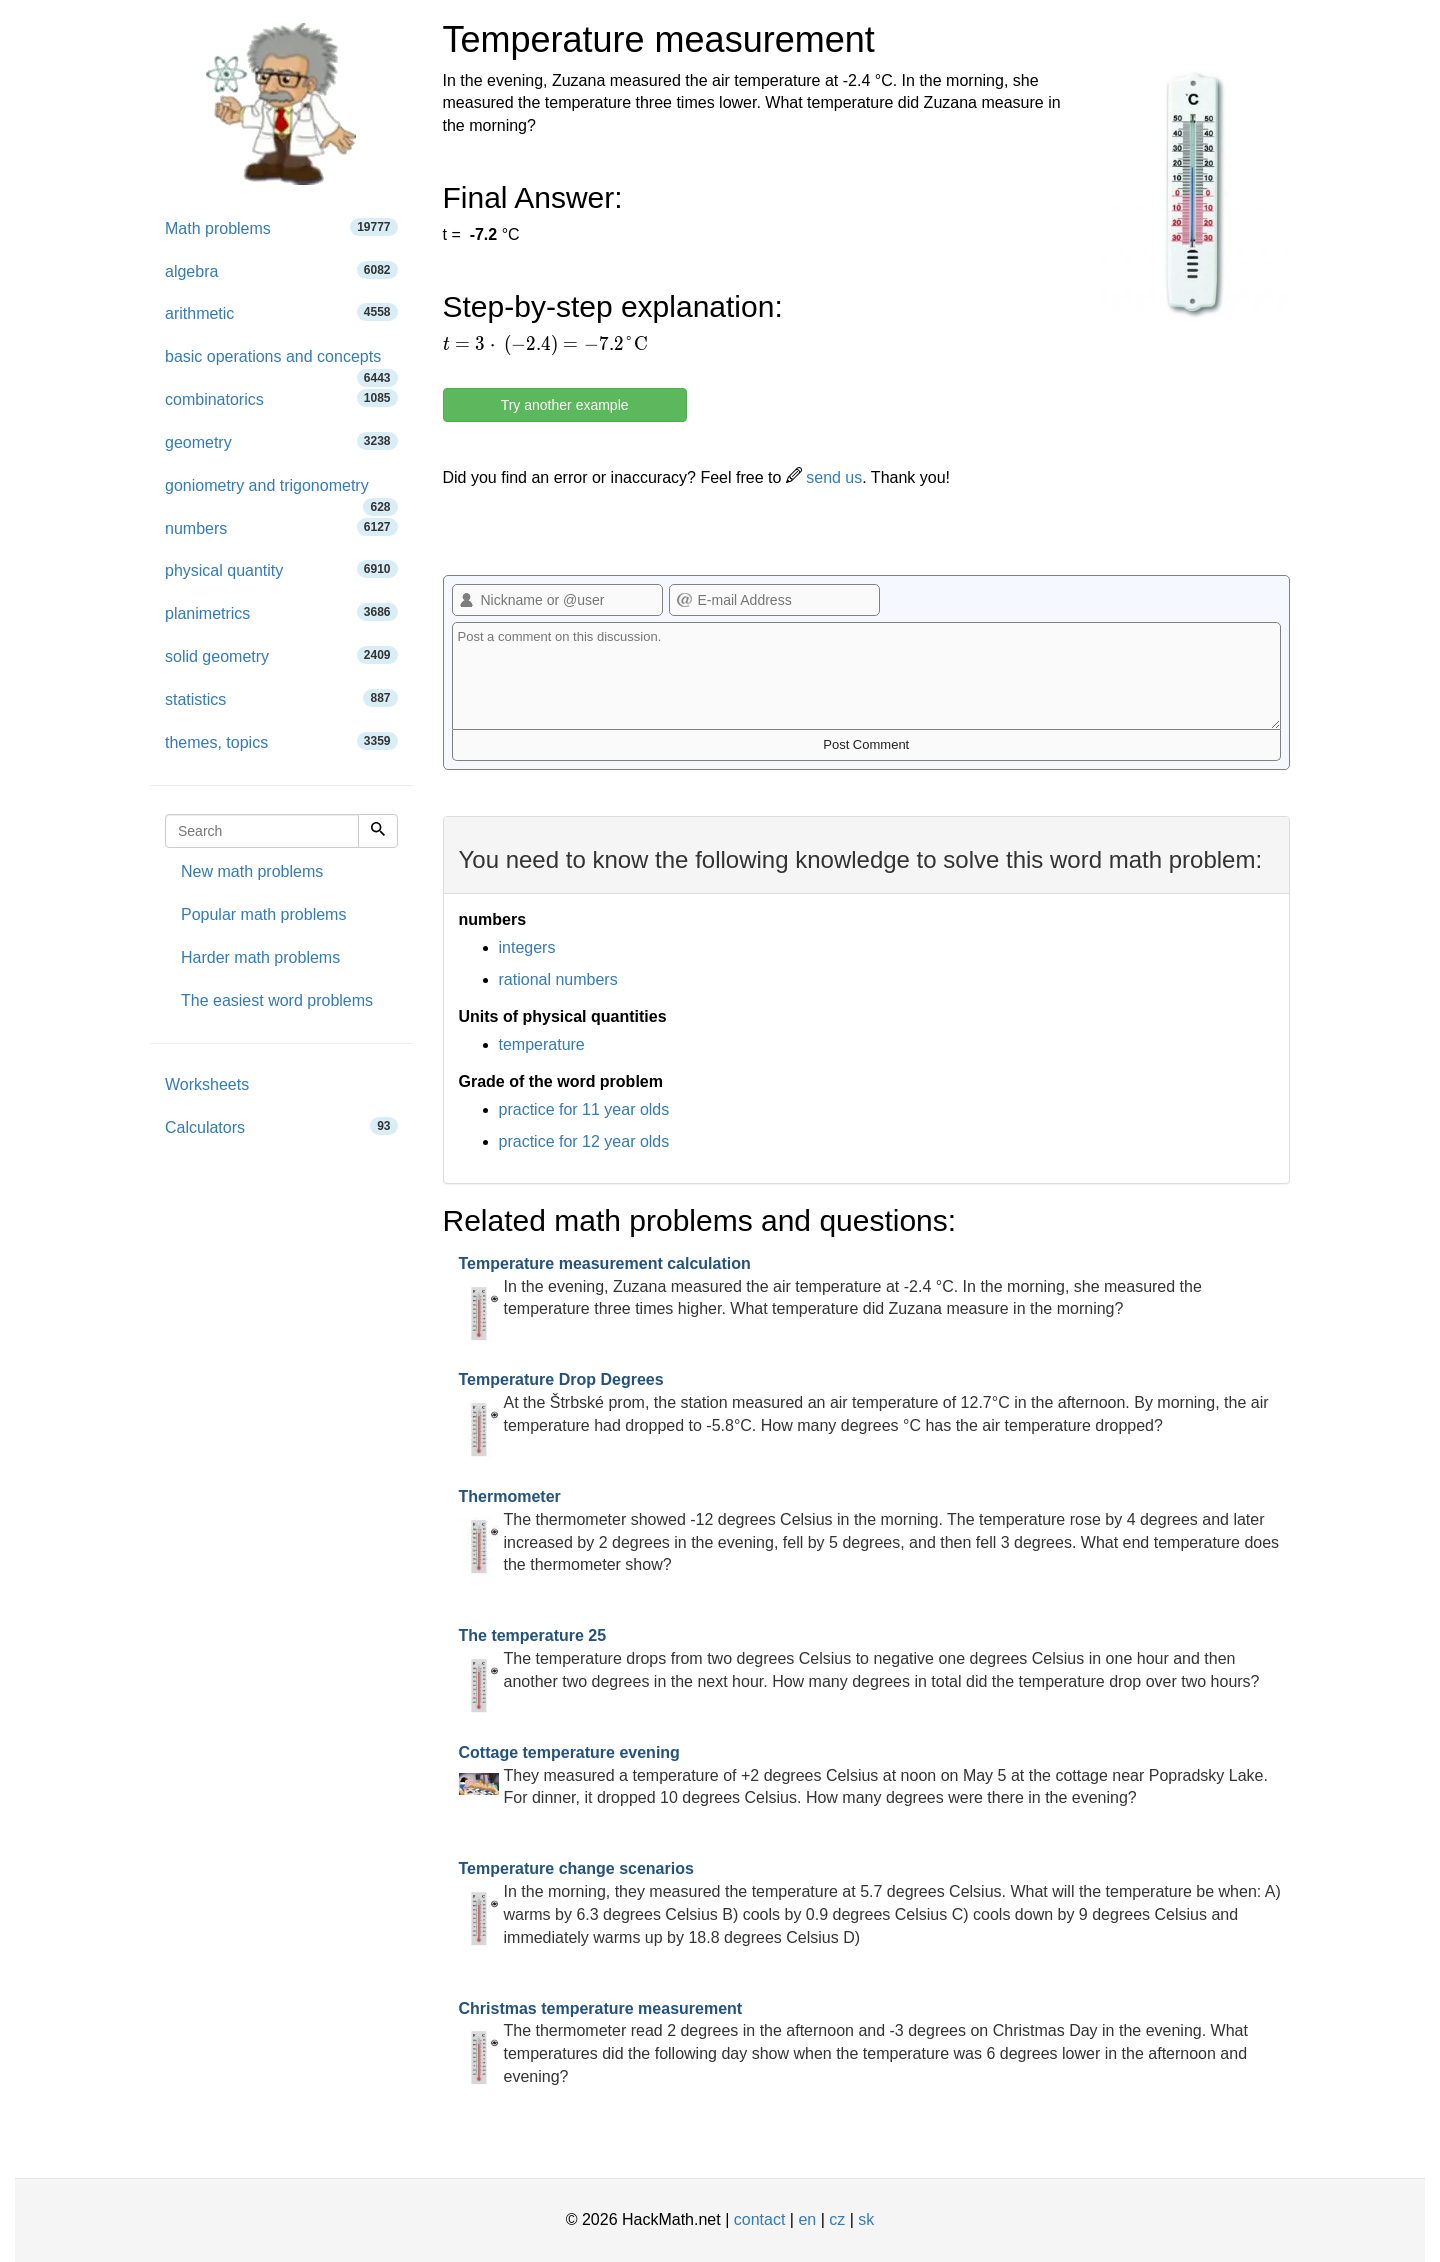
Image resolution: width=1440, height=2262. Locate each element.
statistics (281, 698)
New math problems (252, 871)
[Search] (378, 831)
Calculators (281, 1126)
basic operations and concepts (281, 363)
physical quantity (281, 569)
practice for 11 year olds (584, 1109)
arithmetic (281, 312)
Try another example (565, 405)
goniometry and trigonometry (281, 492)
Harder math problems (260, 957)
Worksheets (207, 1084)
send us (824, 477)
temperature (542, 1044)
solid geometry (281, 655)
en (807, 2219)
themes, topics (281, 741)
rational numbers (558, 979)
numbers (281, 527)
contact (760, 2219)
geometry (281, 441)
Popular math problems (263, 914)
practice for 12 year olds (584, 1141)
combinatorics (281, 398)
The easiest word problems (277, 1000)
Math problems (281, 227)
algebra (281, 270)
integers (527, 947)
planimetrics (281, 612)
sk (866, 2219)
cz (837, 2219)
